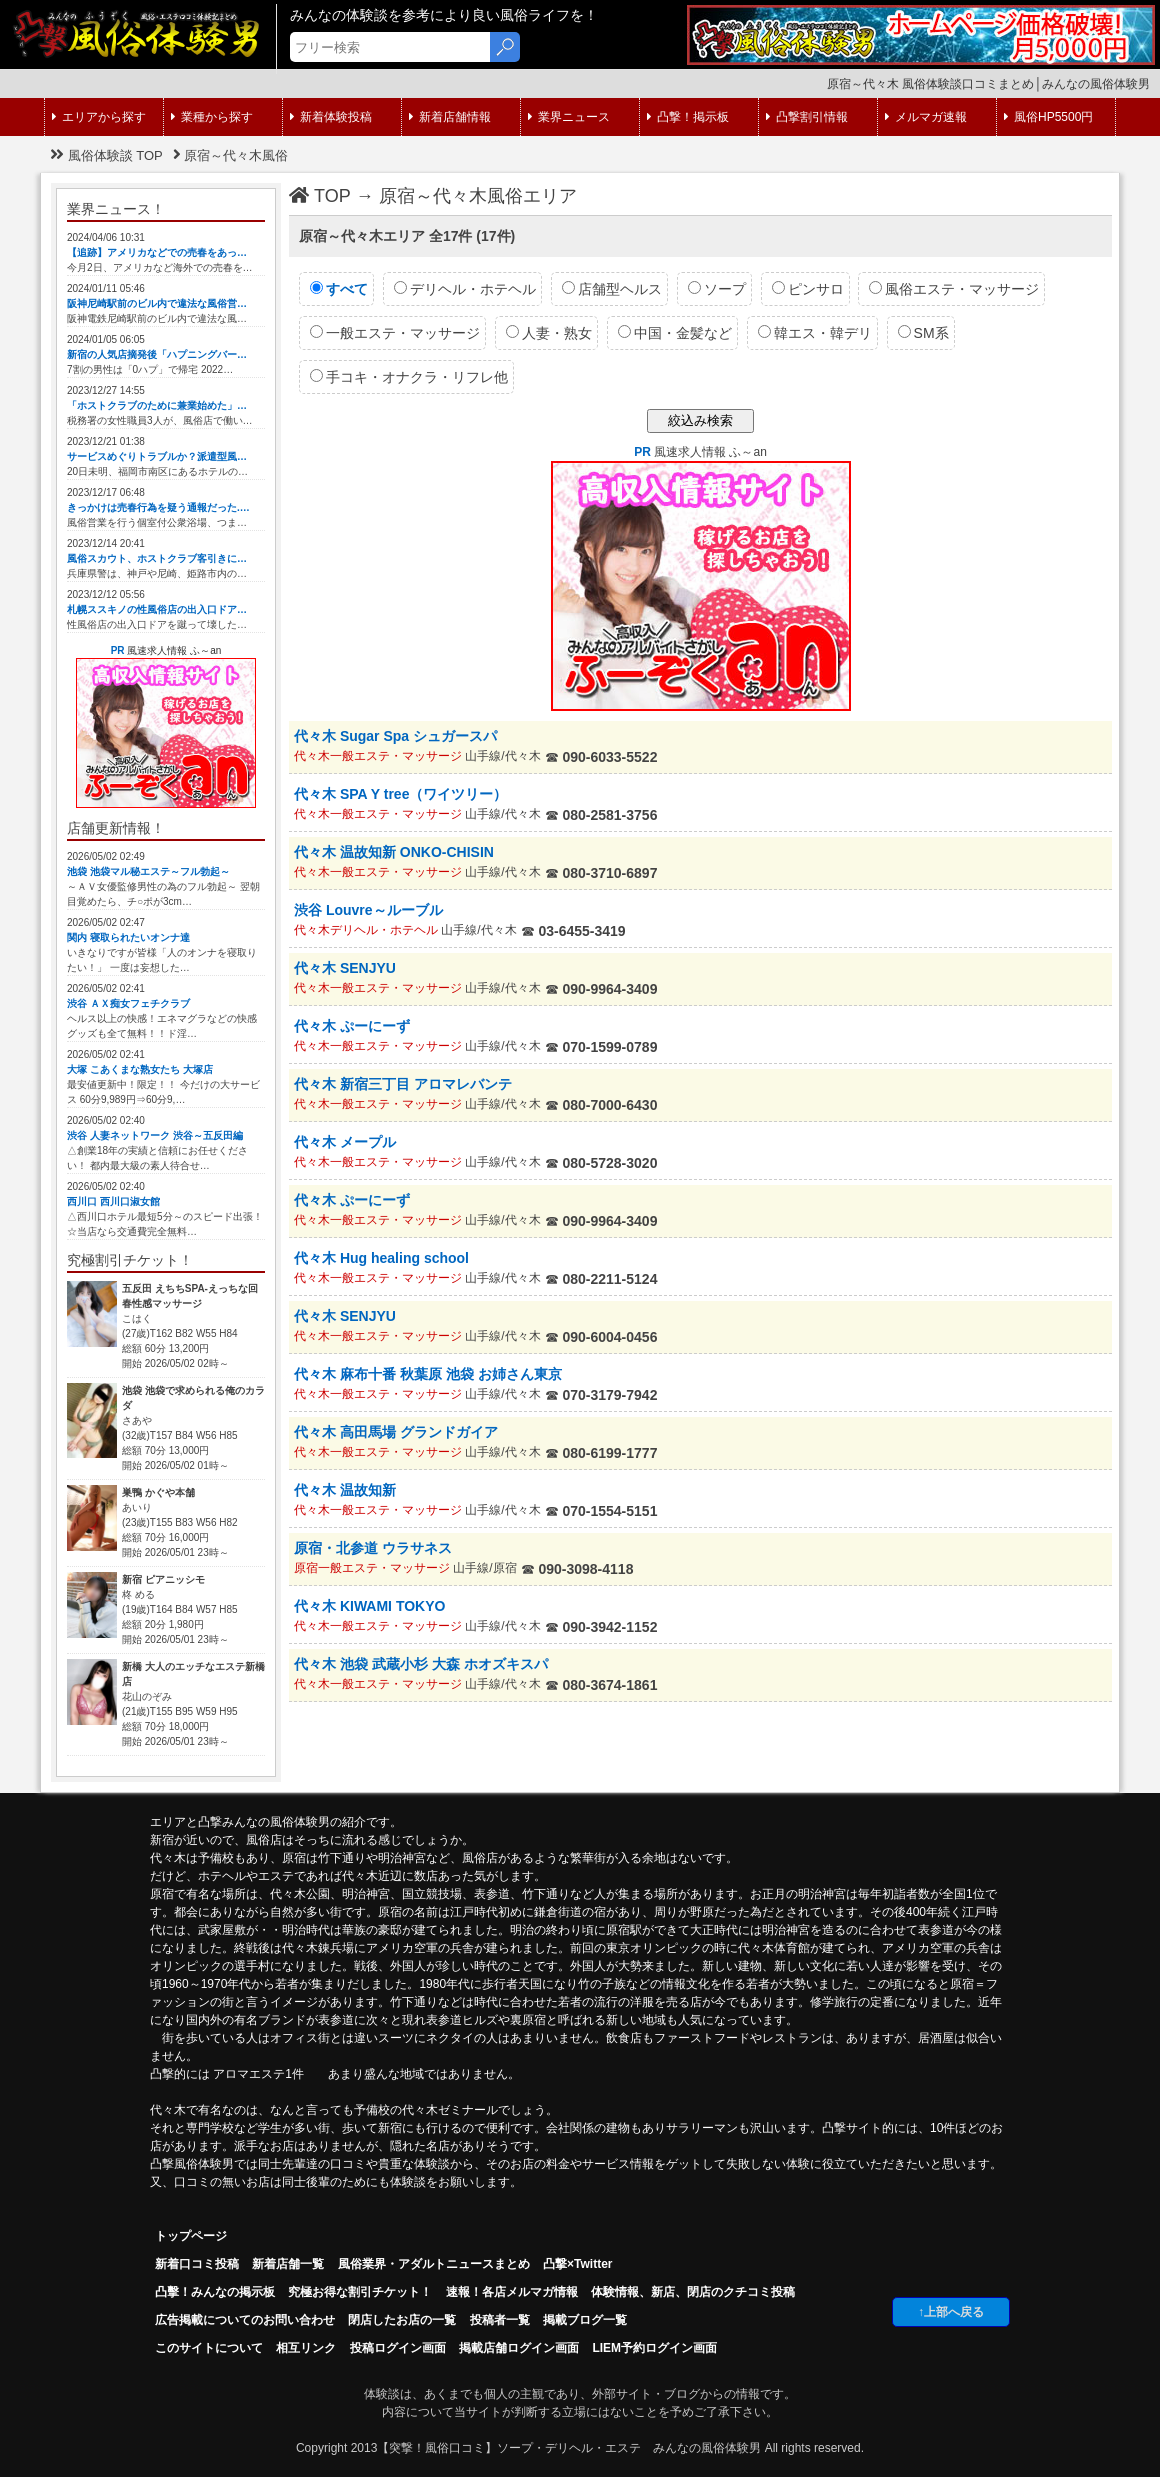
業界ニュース (569, 117)
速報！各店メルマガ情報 (512, 2292)
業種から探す (212, 117)
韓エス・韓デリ (815, 333)
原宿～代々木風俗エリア (478, 196)
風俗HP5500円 (1048, 117)
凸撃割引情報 (807, 117)
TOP (320, 196)
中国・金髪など (675, 333)
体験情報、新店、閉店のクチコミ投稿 (693, 2292)
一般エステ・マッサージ (395, 333)
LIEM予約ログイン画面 (654, 2348)
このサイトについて (209, 2348)
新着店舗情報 (450, 117)
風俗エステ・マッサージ (954, 289)
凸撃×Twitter (577, 2264)
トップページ (191, 2236)
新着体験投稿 (331, 117)
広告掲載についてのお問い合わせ (245, 2320)
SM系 (923, 333)
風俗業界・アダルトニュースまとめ (434, 2264)
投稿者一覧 (500, 2320)
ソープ (717, 289)
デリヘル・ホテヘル (465, 289)
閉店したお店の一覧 (402, 2320)
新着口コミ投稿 (197, 2264)
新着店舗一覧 (288, 2264)
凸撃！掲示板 (688, 117)
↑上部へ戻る (951, 2312)
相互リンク (306, 2348)
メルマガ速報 (926, 117)
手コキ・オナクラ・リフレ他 (409, 377)
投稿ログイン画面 (398, 2348)
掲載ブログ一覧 (585, 2320)
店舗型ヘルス (612, 289)
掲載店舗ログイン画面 (519, 2348)
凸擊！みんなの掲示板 (215, 2292)
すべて (339, 289)
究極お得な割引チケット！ (360, 2292)
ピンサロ (808, 289)
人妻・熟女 (549, 333)
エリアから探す (99, 117)
